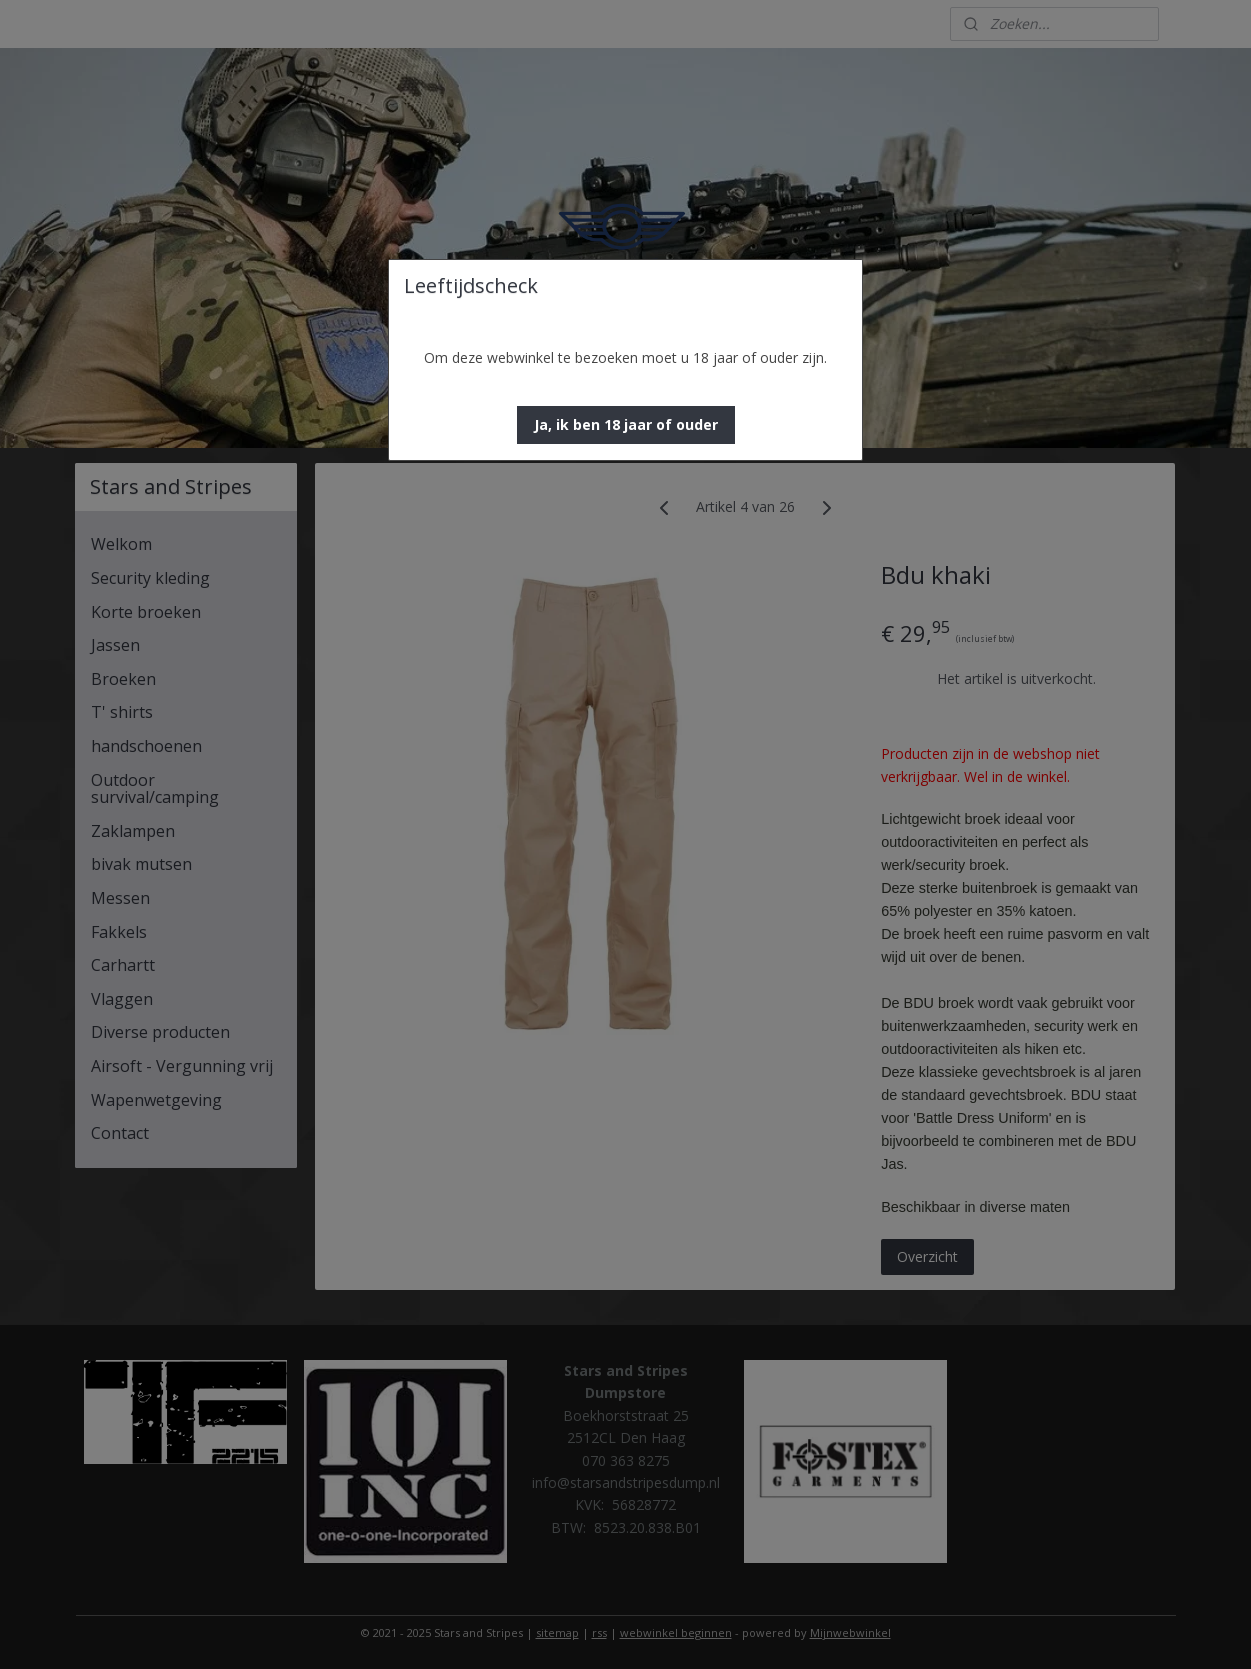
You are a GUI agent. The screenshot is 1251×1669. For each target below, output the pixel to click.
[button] (626, 425)
